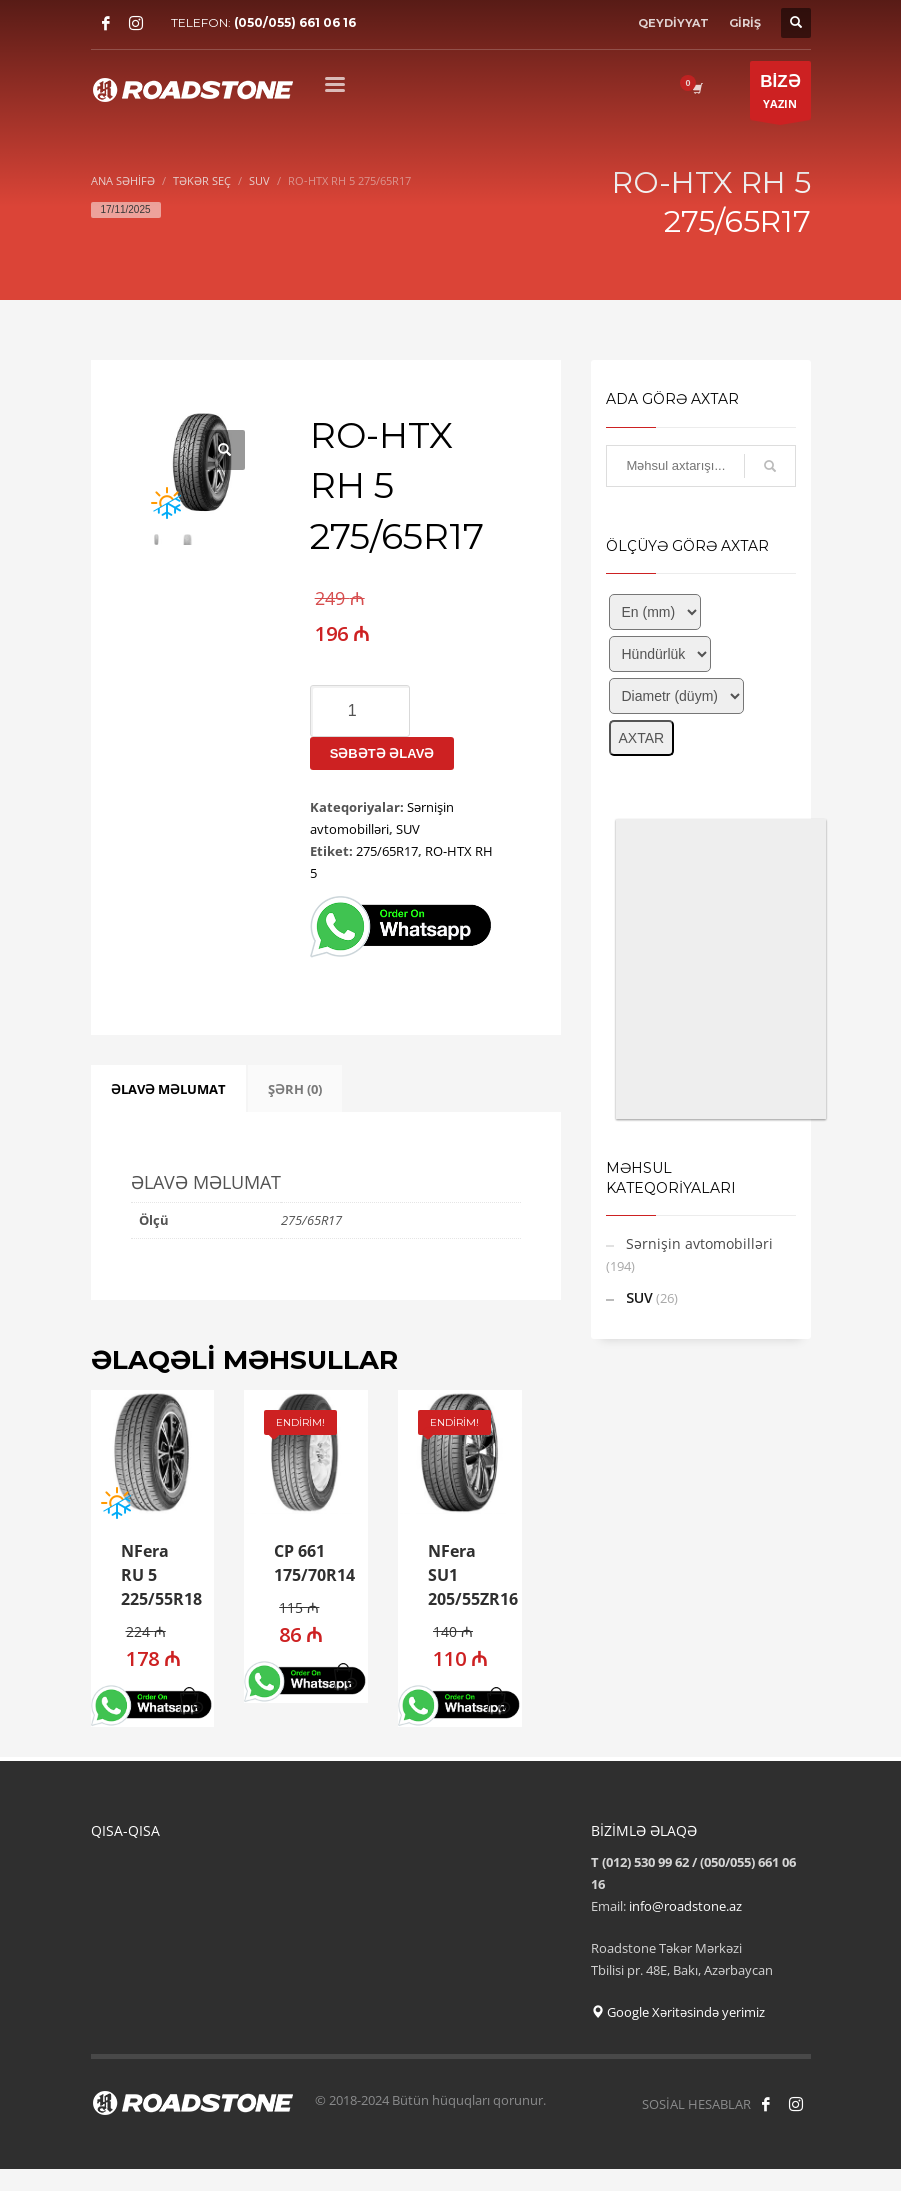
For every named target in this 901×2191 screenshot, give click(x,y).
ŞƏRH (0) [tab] (295, 1089)
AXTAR (642, 738)
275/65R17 (387, 851)
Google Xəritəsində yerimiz (678, 2012)
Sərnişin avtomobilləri (699, 1243)
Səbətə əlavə (382, 753)
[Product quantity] (360, 711)
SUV (408, 829)
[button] (191, 1702)
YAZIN (780, 95)
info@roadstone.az (685, 1906)
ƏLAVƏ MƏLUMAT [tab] (168, 1089)
